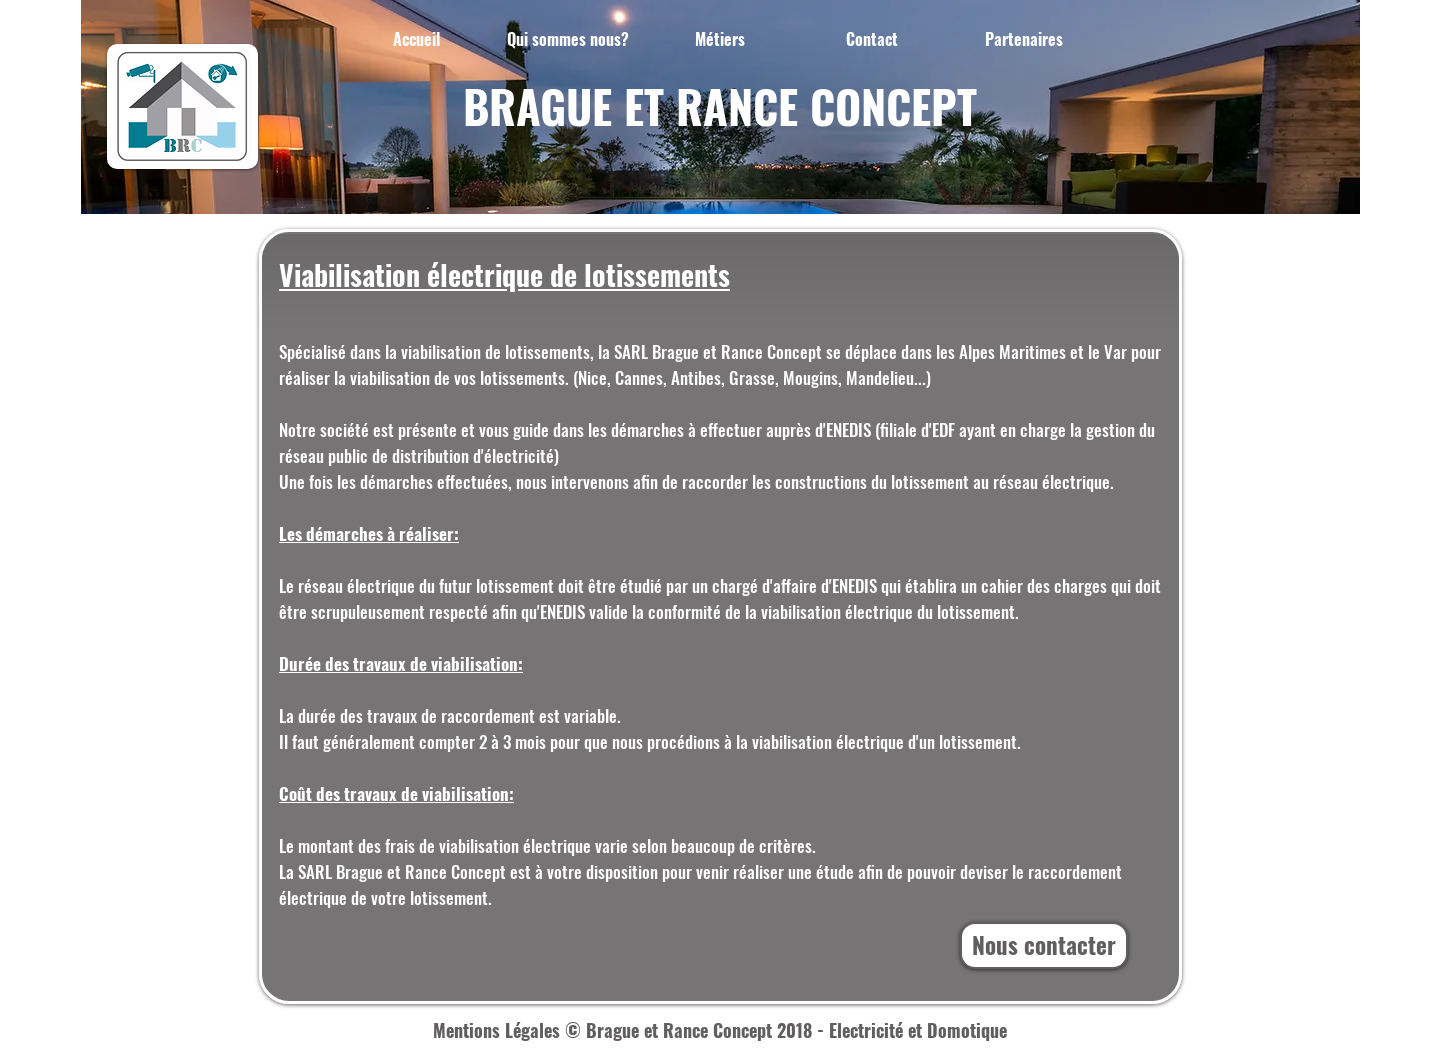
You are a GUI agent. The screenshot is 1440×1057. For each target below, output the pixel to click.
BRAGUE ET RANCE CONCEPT (720, 105)
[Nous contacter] (1044, 945)
